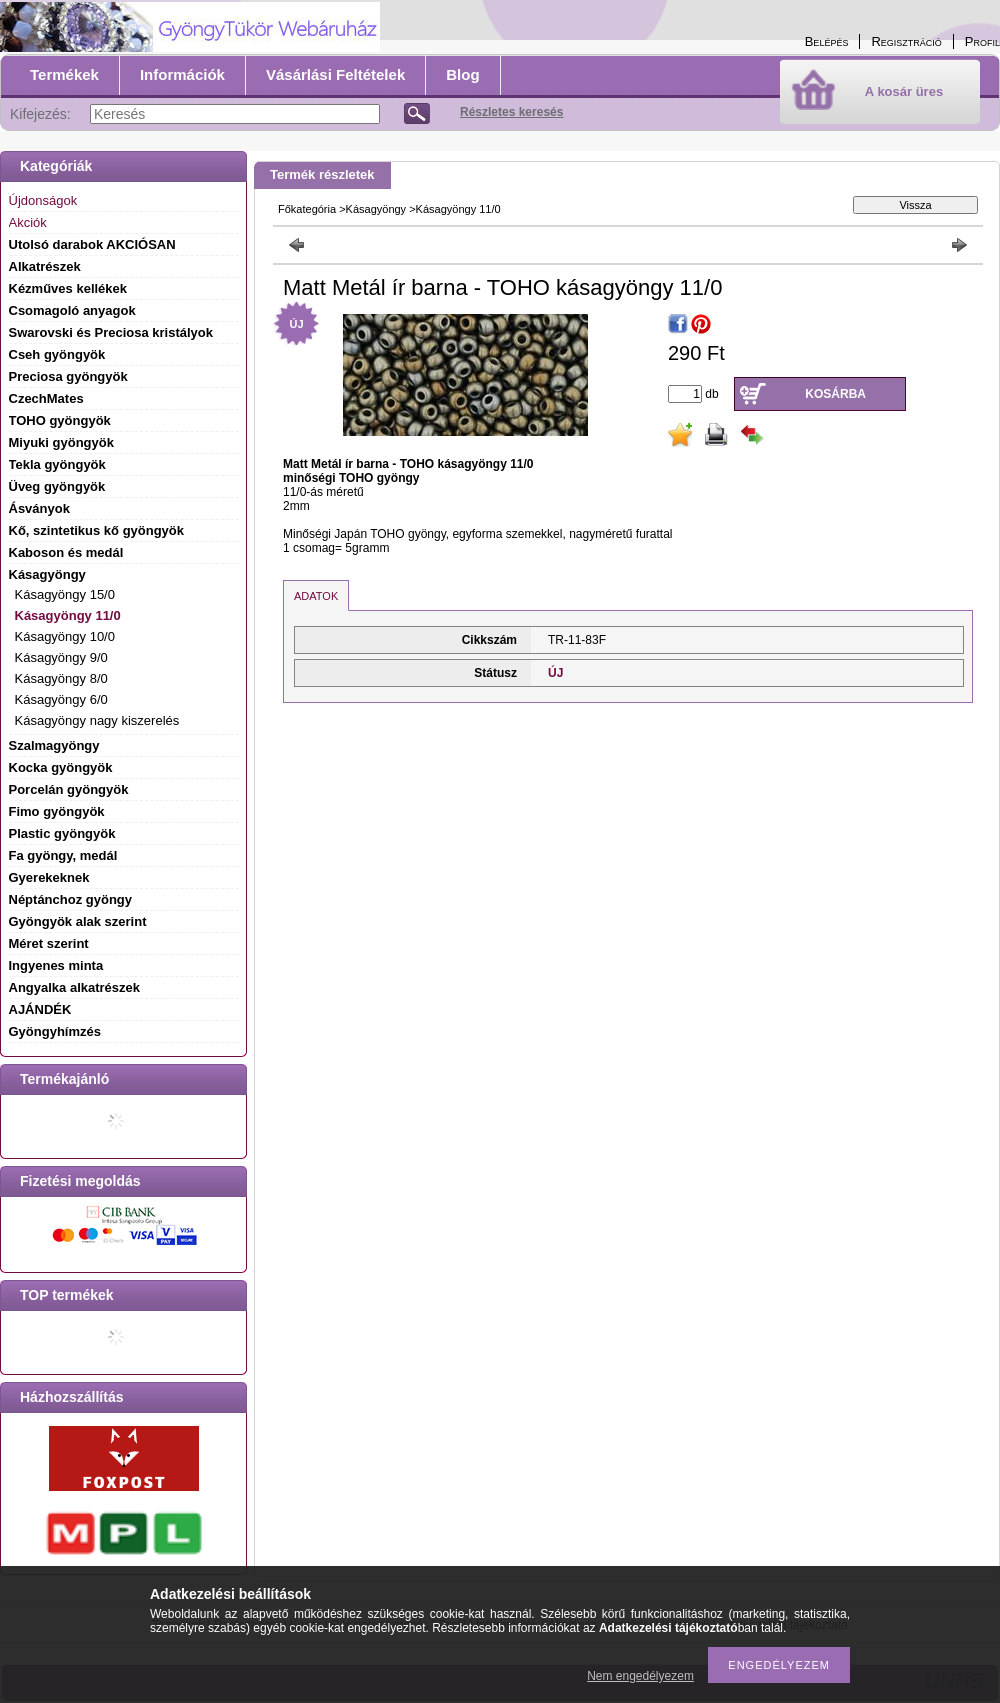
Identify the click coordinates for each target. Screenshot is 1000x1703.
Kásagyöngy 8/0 (61, 678)
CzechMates (46, 398)
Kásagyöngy (376, 209)
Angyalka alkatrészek (75, 987)
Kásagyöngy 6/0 (61, 699)
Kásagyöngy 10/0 (65, 636)
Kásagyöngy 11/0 (68, 615)
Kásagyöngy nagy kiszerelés (97, 720)
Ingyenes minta (56, 965)
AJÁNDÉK (40, 1009)
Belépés (827, 41)
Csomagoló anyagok (72, 310)
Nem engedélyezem (640, 1676)
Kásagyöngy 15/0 (65, 594)
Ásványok (39, 508)
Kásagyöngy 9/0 (61, 657)
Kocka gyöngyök (61, 767)
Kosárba (835, 394)
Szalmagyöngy (54, 745)
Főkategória (307, 209)
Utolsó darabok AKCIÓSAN (92, 244)
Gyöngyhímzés (55, 1031)
